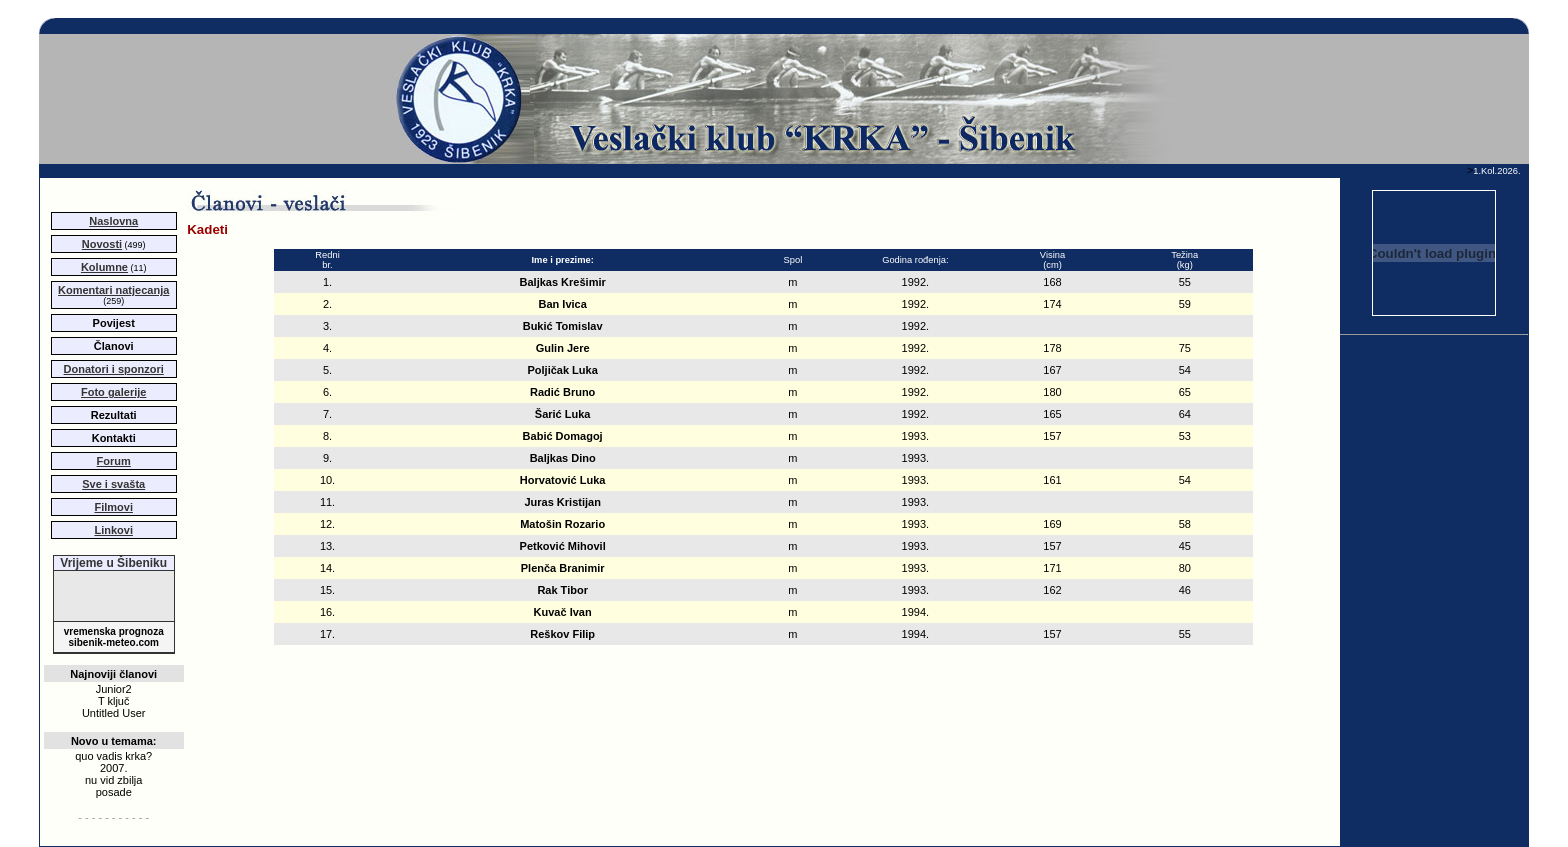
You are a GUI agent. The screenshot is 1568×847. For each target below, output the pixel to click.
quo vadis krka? (113, 756)
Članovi (114, 346)
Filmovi (113, 507)
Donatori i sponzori (114, 369)
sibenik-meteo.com (113, 642)
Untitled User (114, 713)
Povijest (114, 323)
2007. (114, 768)
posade (114, 792)
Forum (114, 461)
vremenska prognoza (114, 631)
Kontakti (114, 438)
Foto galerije (113, 392)
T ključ (114, 701)
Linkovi (113, 530)
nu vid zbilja (113, 780)
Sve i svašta (113, 484)
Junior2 (114, 689)
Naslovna (113, 221)
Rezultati (114, 415)
